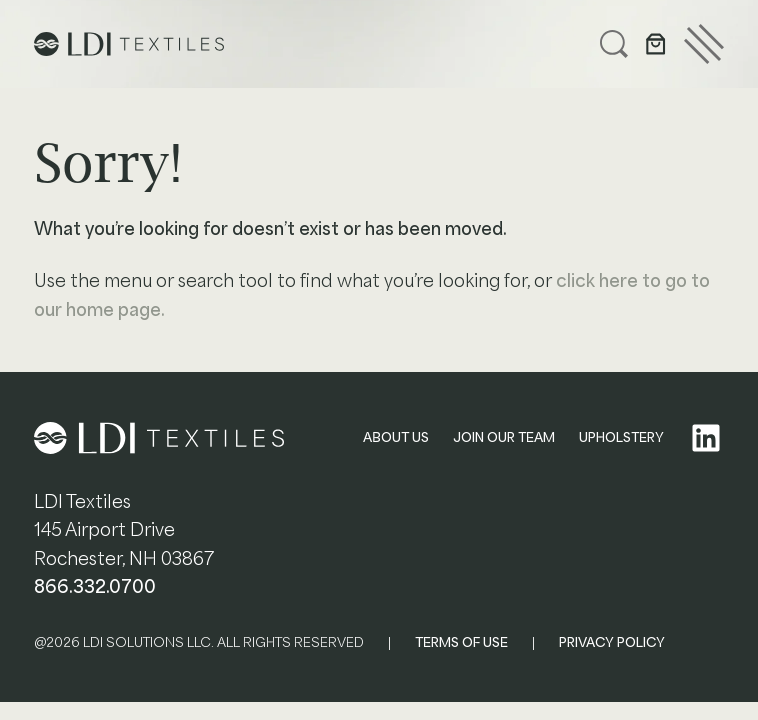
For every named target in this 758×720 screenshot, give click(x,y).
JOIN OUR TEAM (504, 437)
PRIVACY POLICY (612, 642)
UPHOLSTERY (621, 437)
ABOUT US (396, 437)
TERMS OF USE (461, 642)
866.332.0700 (95, 587)
